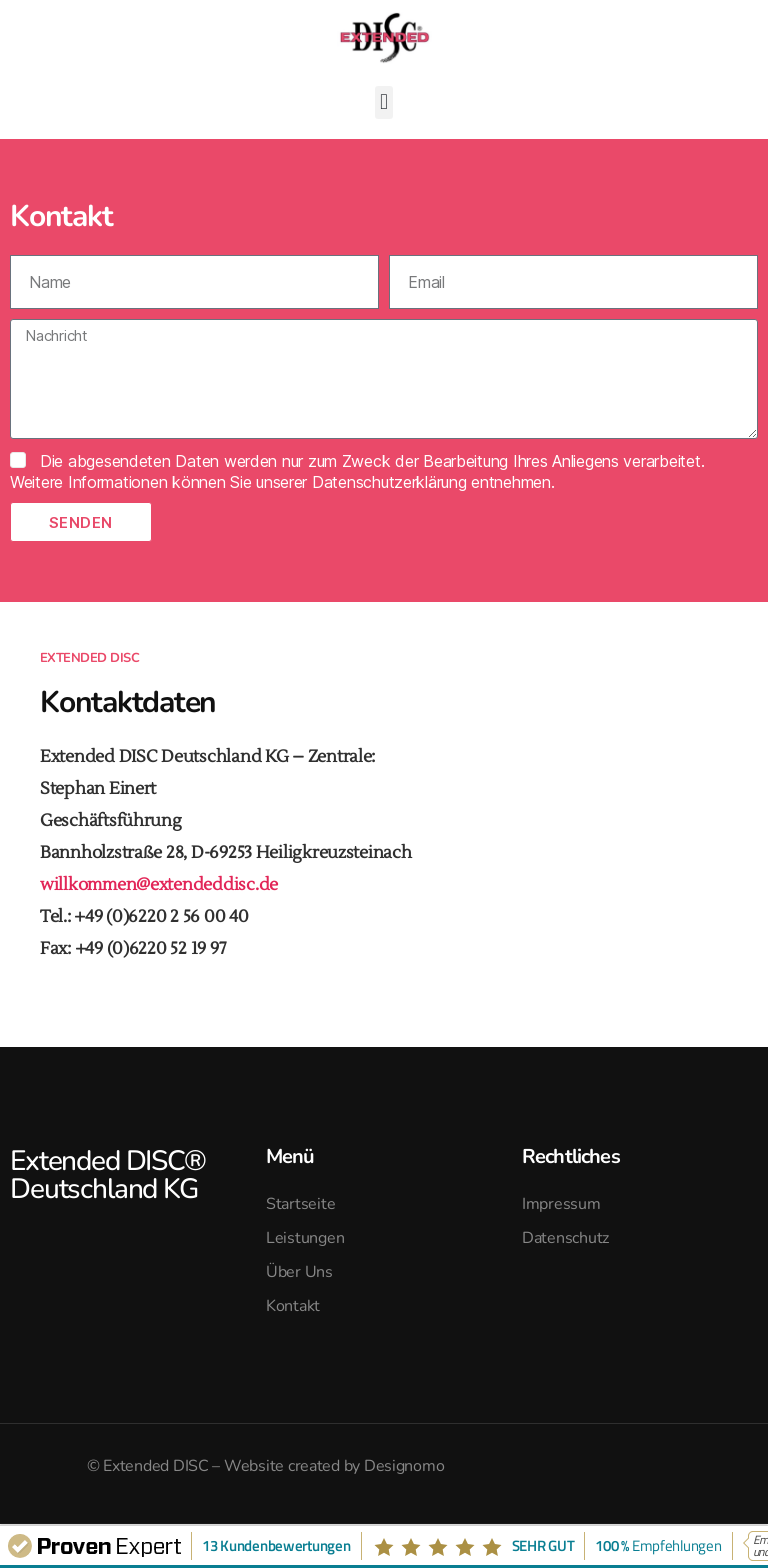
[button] (384, 102)
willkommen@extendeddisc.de (159, 885)
